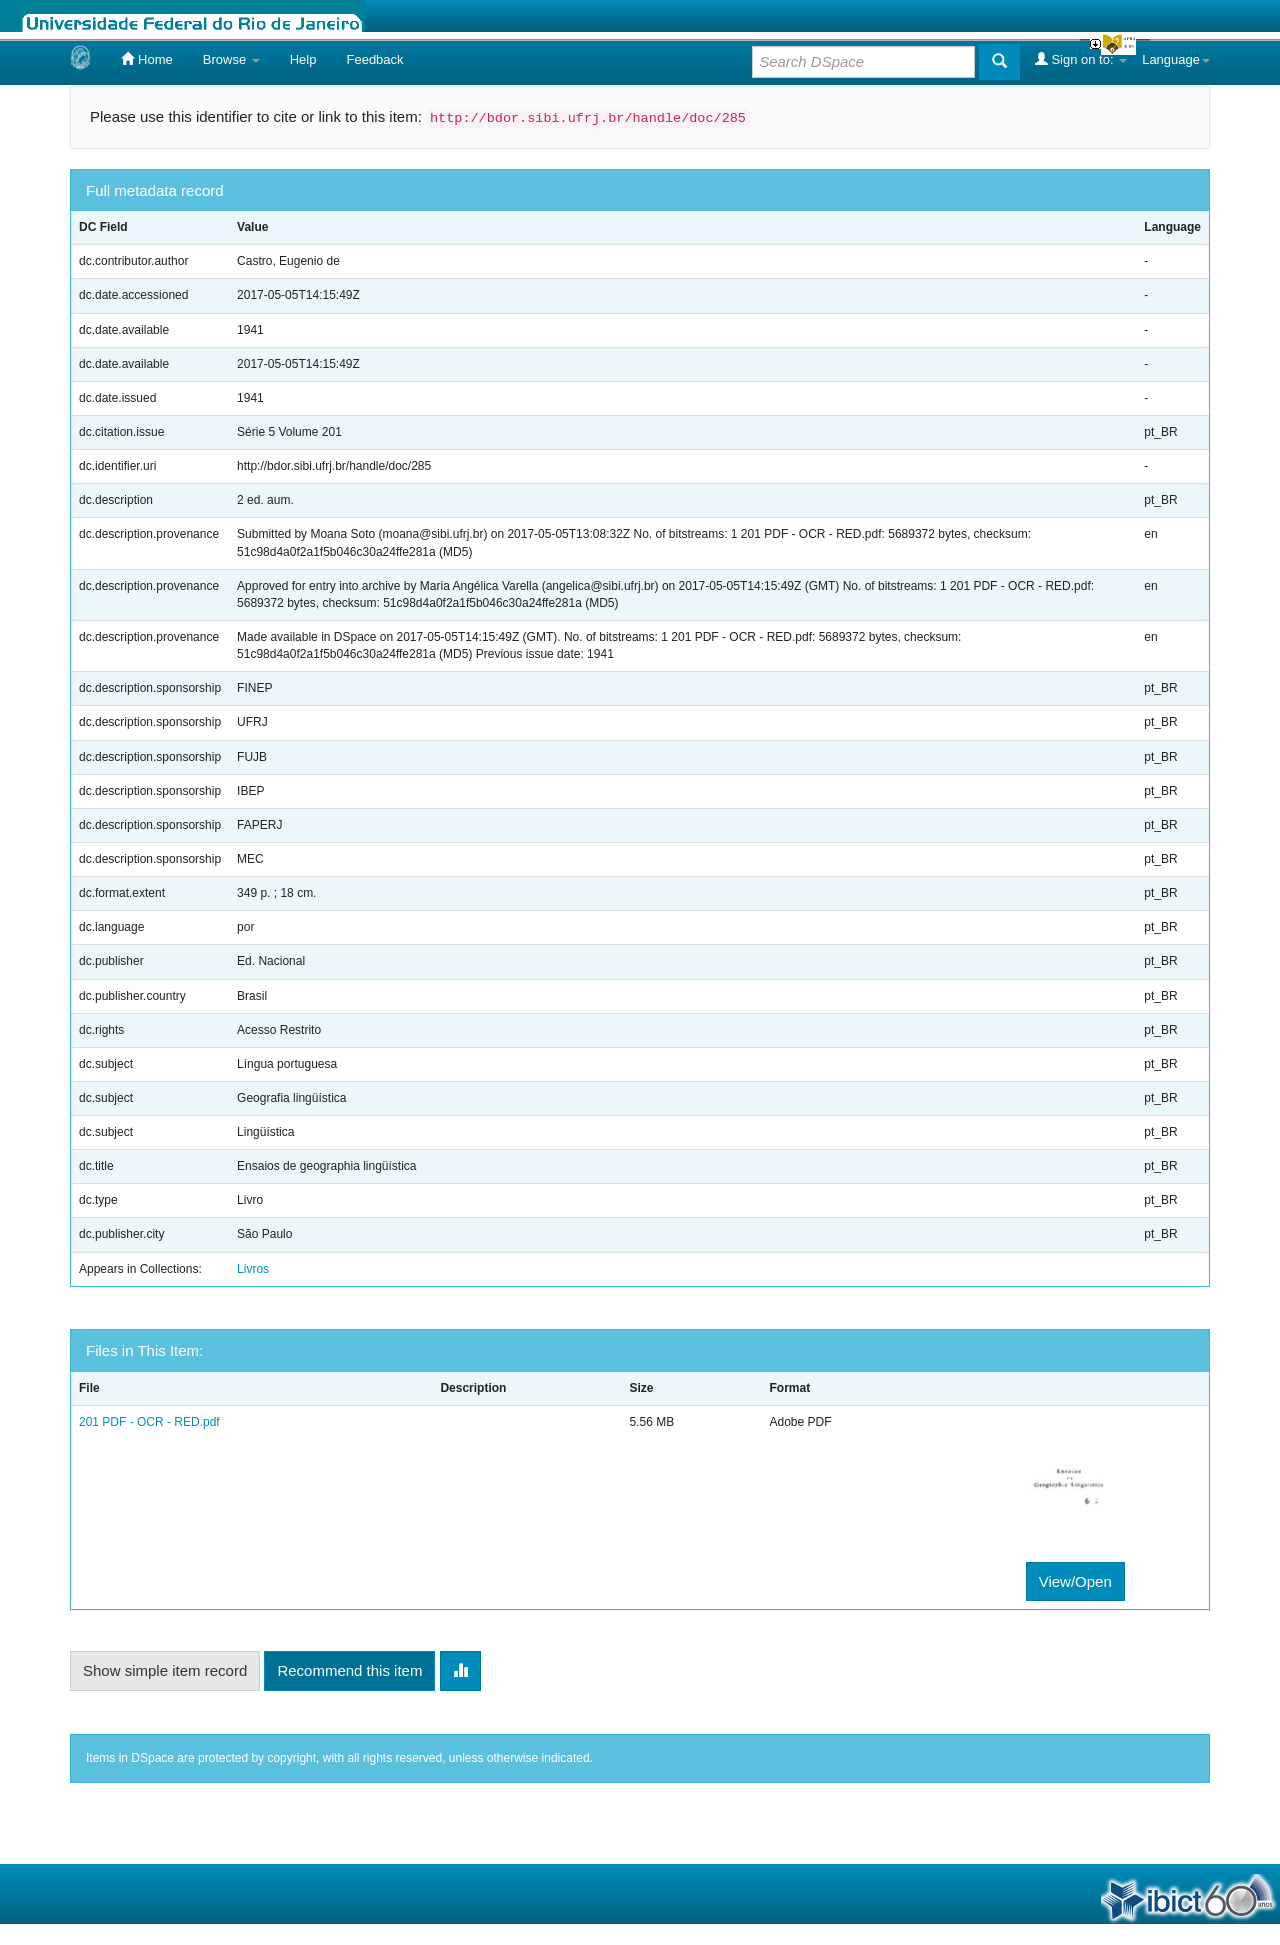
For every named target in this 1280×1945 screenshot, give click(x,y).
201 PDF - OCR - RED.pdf (149, 1422)
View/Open (1075, 1581)
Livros (253, 1269)
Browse (231, 59)
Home (146, 59)
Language (1176, 59)
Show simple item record (165, 1670)
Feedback (374, 59)
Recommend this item (349, 1670)
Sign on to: (1081, 59)
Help (303, 59)
